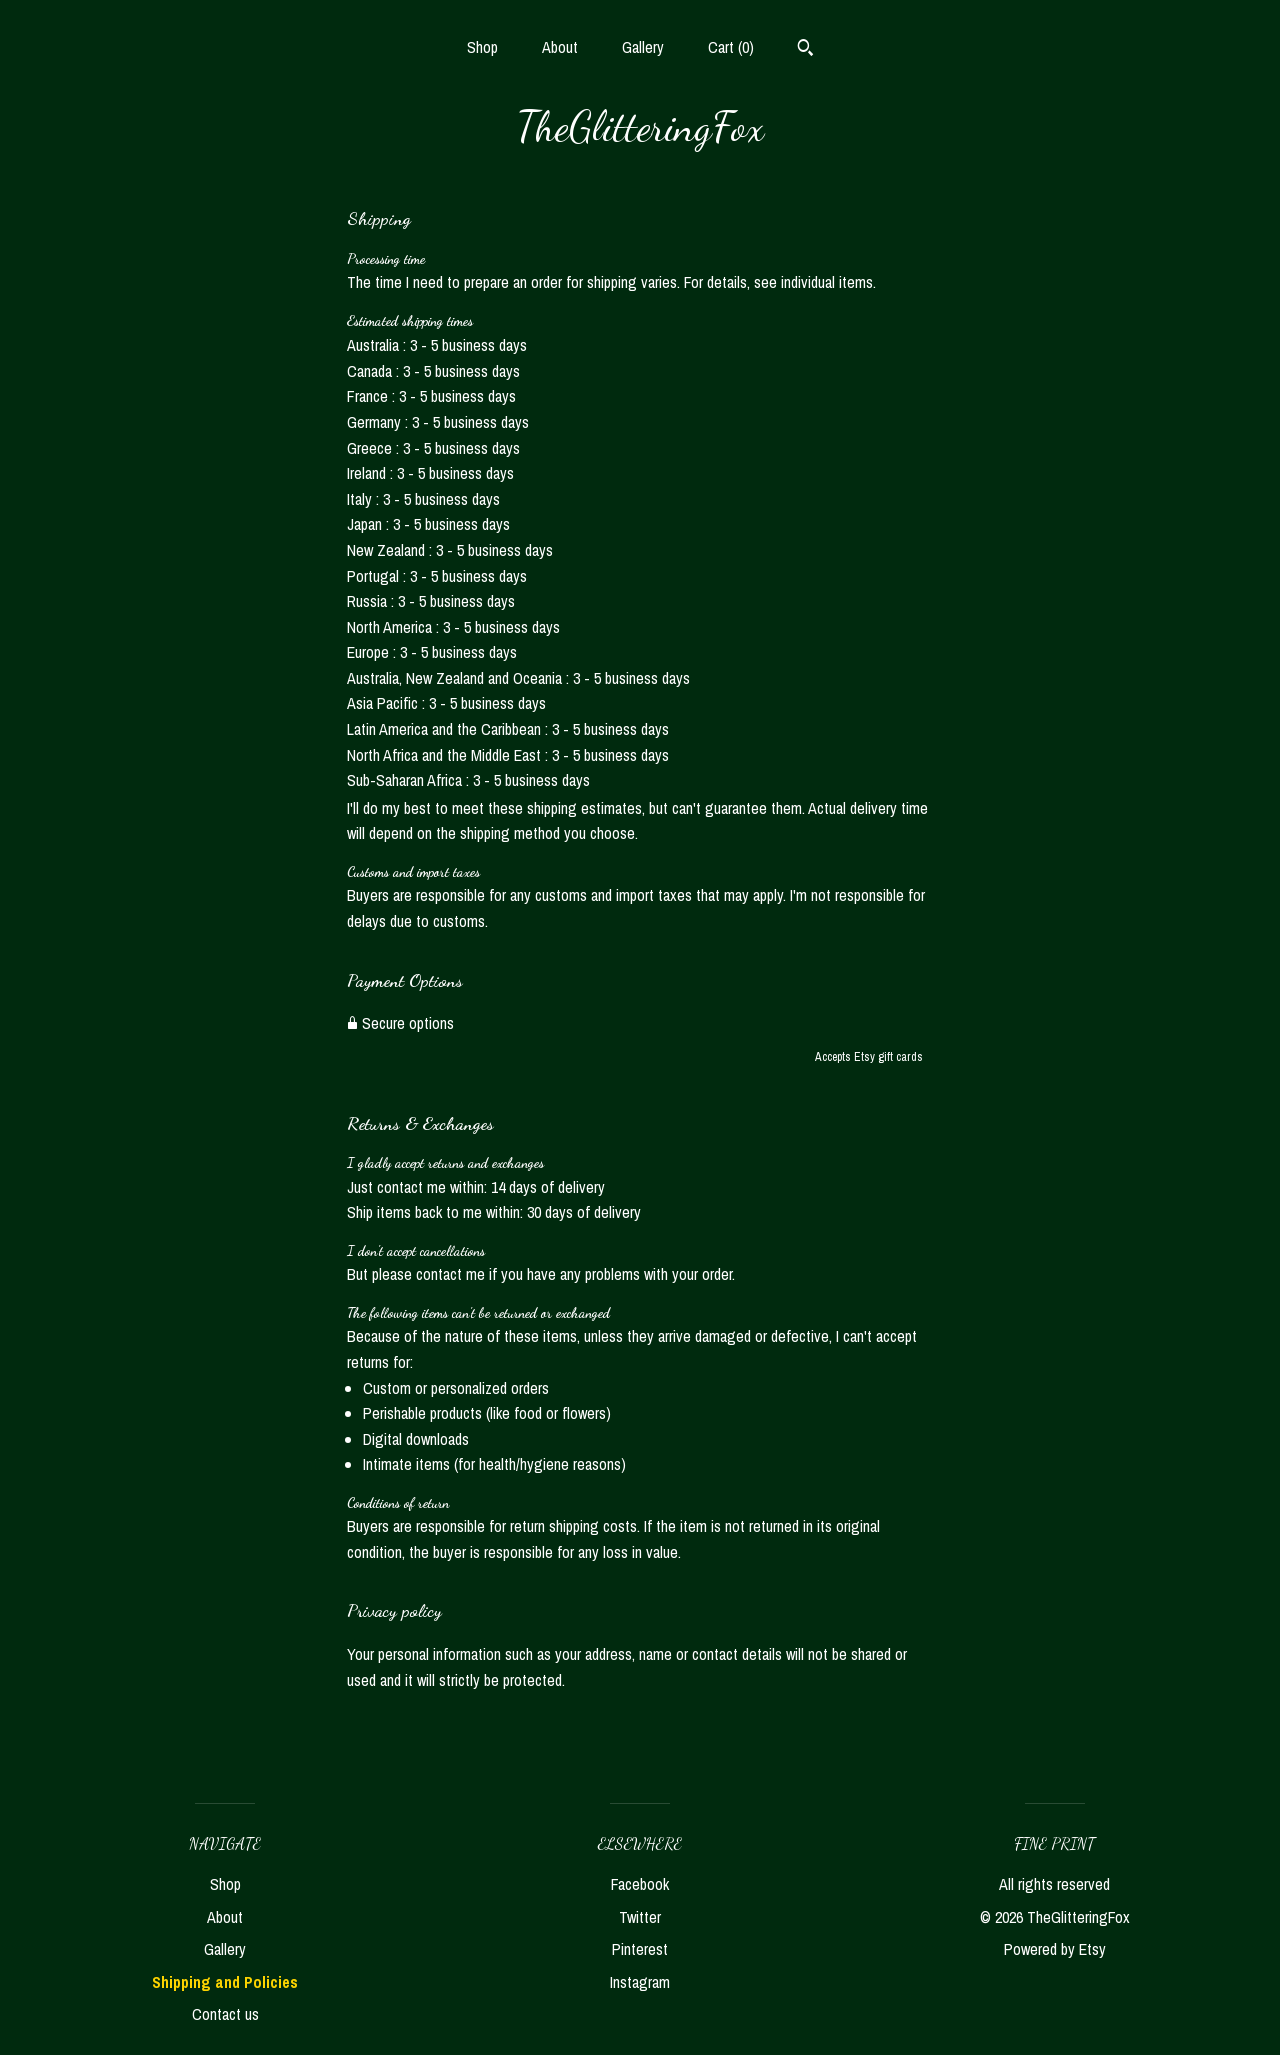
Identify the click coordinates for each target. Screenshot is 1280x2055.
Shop (482, 47)
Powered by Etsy (1055, 1949)
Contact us (225, 2014)
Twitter (640, 1917)
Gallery (643, 47)
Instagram (640, 1982)
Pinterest (640, 1949)
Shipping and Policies (225, 1982)
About (560, 47)
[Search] (805, 50)
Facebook (640, 1884)
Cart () (731, 47)
